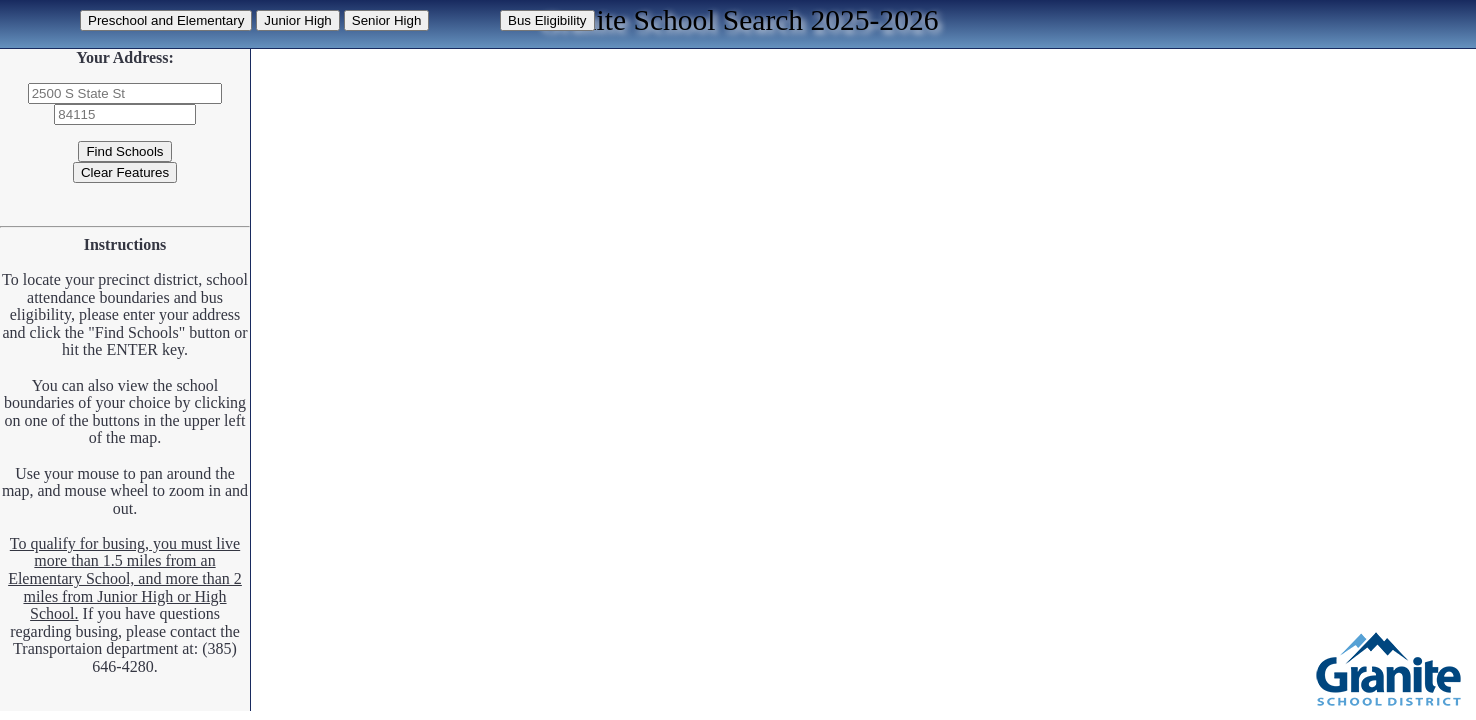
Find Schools (124, 151)
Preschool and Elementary (166, 20)
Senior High (387, 20)
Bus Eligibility (547, 20)
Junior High (297, 20)
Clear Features (125, 172)
